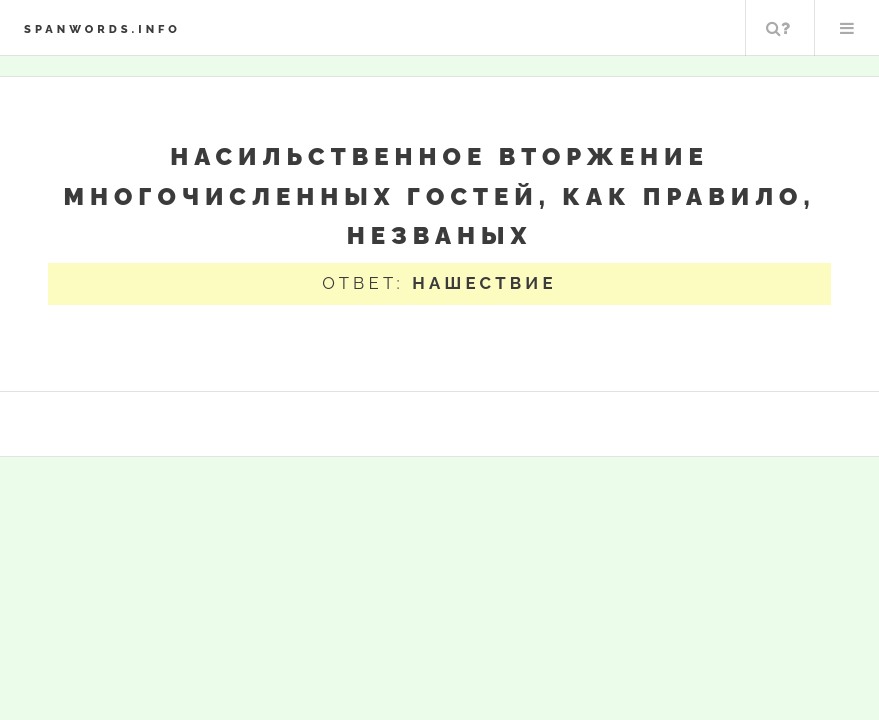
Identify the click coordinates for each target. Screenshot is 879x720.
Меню (847, 28)
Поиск (778, 28)
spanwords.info (102, 29)
